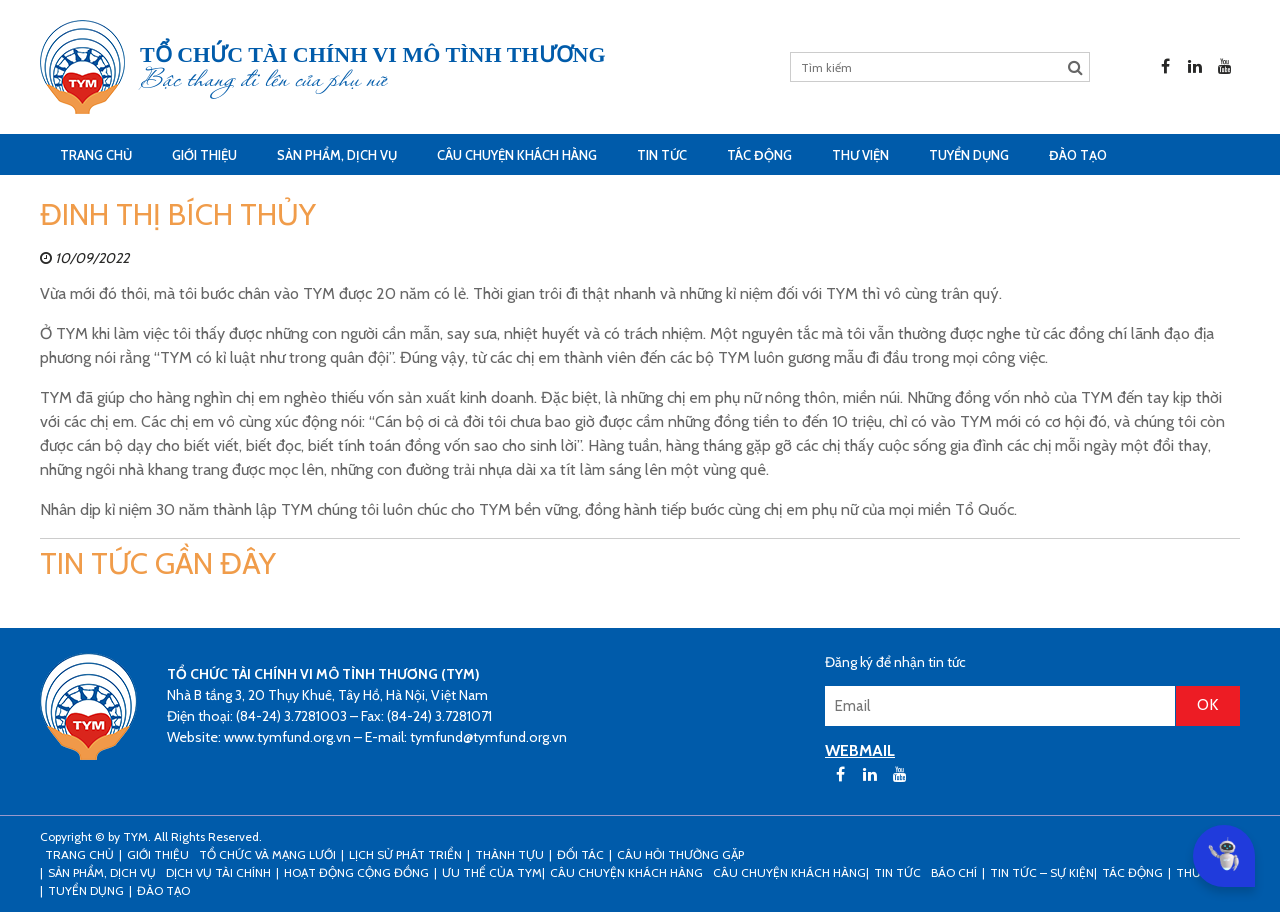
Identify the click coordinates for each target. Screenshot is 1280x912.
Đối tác (580, 854)
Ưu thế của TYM (492, 872)
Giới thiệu (204, 155)
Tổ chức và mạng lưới (267, 854)
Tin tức (662, 155)
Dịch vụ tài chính (218, 872)
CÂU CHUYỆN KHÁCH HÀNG (517, 155)
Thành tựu (509, 854)
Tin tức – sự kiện (1042, 872)
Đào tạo (1078, 155)
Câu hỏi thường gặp (680, 854)
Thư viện (860, 155)
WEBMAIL (860, 750)
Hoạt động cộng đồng (356, 872)
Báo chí (954, 872)
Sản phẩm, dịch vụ (337, 155)
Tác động (759, 155)
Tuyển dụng (969, 155)
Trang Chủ (96, 155)
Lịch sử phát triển (405, 854)
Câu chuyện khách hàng (789, 872)
